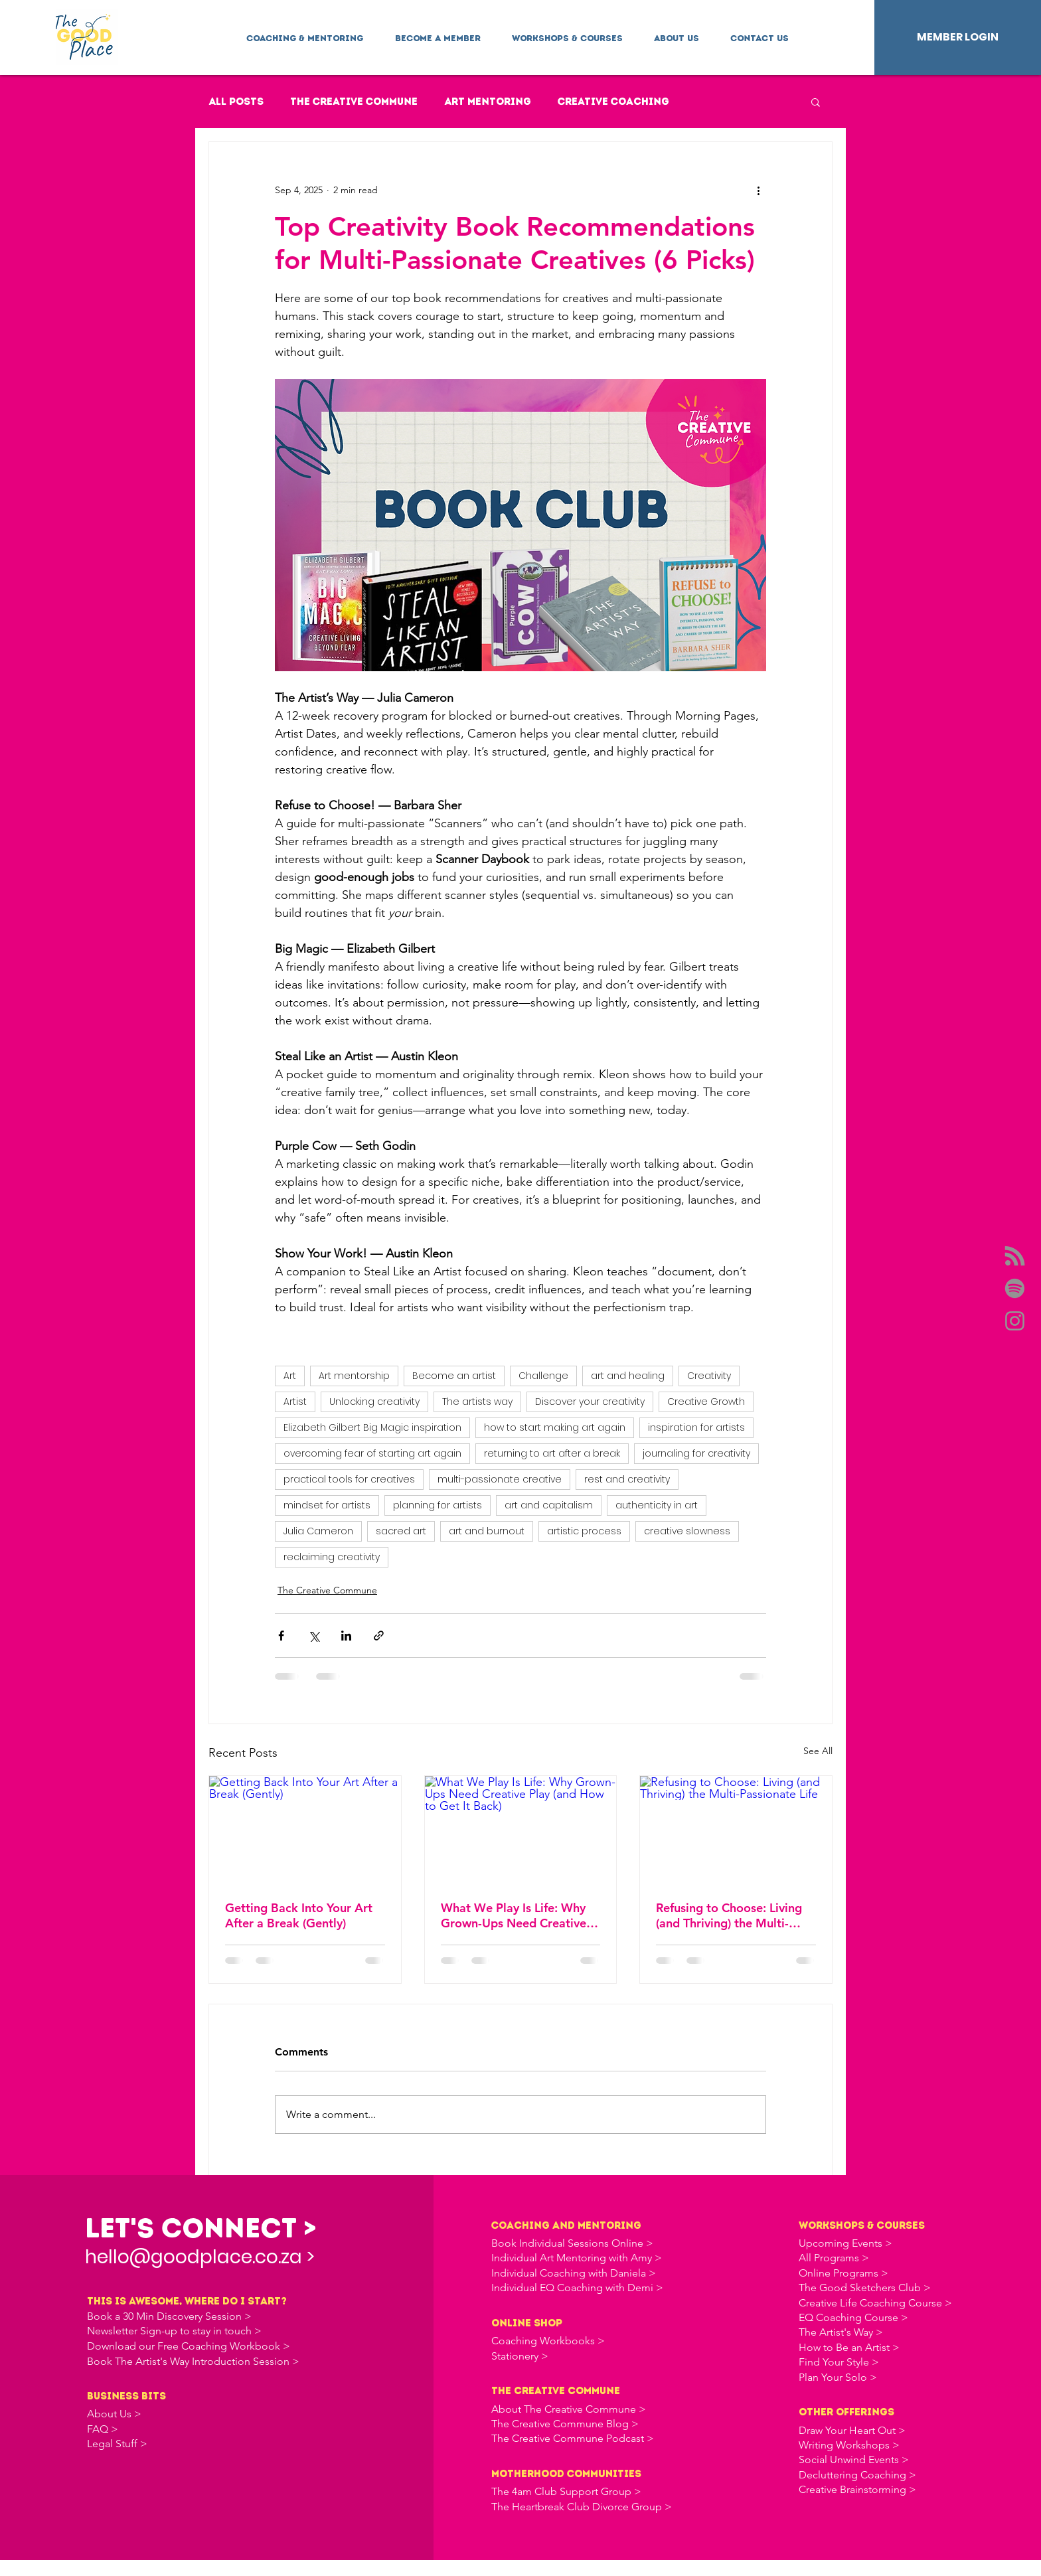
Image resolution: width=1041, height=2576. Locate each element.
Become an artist (454, 1375)
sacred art (401, 1531)
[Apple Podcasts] (1015, 1256)
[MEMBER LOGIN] (958, 37)
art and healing (628, 1375)
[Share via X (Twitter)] (313, 1635)
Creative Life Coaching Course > (875, 2302)
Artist (295, 1401)
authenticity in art (656, 1505)
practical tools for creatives (349, 1479)
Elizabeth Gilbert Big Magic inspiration (372, 1427)
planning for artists (437, 1505)
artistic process (584, 1531)
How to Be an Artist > (849, 2347)
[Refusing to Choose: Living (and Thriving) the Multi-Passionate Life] (736, 1830)
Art (289, 1375)
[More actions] (758, 190)
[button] (304, 32)
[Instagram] (1015, 1321)
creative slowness (687, 1531)
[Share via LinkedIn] (346, 1635)
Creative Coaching (613, 102)
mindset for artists (326, 1505)
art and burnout (486, 1531)
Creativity (709, 1375)
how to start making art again (554, 1427)
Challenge (543, 1375)
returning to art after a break (552, 1453)
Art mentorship (354, 1375)
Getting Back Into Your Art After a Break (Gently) (298, 1915)
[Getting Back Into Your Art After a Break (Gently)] (305, 1830)
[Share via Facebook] (281, 1635)
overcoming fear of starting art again (372, 1453)
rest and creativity (627, 1479)
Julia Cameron (318, 1531)
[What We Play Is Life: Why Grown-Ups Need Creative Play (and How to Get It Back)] (521, 1830)
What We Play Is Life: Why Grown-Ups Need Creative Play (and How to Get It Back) (513, 1915)
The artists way (477, 1401)
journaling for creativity (696, 1453)
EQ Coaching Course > (853, 2317)
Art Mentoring (487, 102)
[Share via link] (378, 1635)
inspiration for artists (696, 1427)
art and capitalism (549, 1505)
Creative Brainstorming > (857, 2489)
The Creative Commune (354, 102)
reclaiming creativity (331, 1557)
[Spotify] (1015, 1288)
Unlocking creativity (374, 1401)
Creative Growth (706, 1401)
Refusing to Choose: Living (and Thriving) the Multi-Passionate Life (729, 1915)
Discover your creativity (590, 1401)
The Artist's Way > (841, 2332)
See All (818, 1751)
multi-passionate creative (500, 1479)
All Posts (236, 102)
